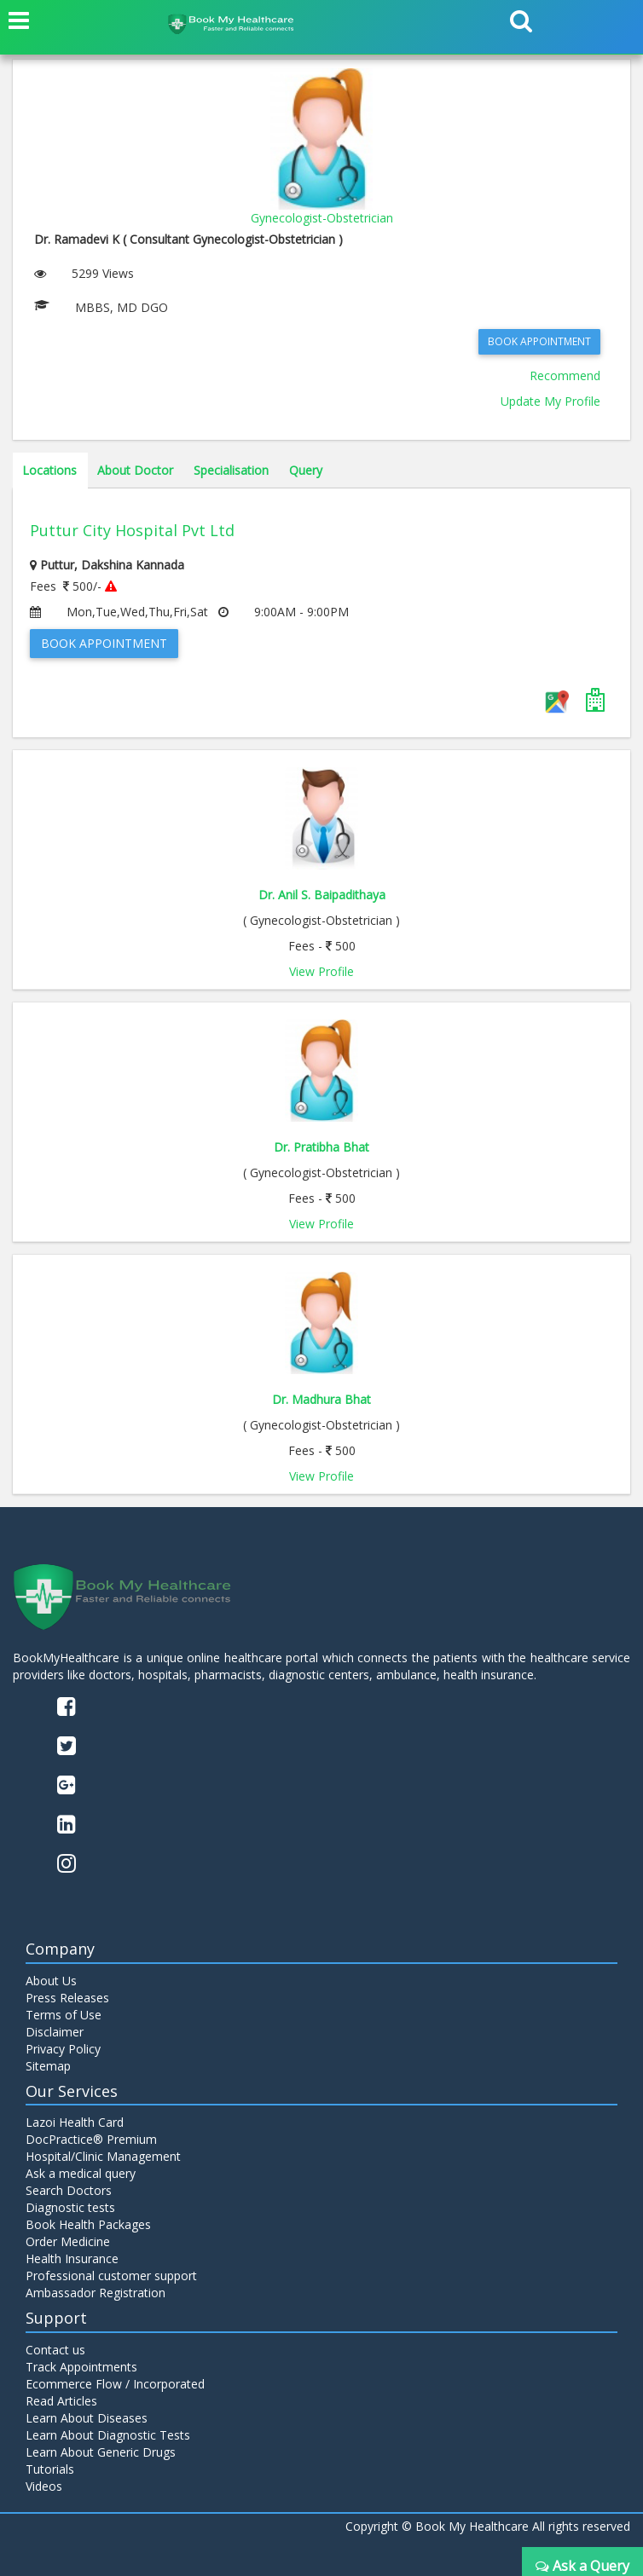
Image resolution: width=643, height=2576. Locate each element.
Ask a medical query (81, 2173)
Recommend (565, 375)
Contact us (55, 2350)
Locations (49, 470)
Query (305, 470)
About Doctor (135, 470)
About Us (51, 1980)
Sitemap (48, 2066)
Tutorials (50, 2469)
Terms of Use (63, 2015)
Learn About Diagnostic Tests (108, 2435)
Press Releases (67, 1998)
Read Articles (61, 2401)
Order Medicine (68, 2241)
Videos (44, 2486)
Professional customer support (111, 2275)
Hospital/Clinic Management (103, 2156)
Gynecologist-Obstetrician (322, 218)
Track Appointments (81, 2367)
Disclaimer (55, 2032)
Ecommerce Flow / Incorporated (115, 2384)
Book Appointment (539, 341)
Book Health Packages (88, 2224)
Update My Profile (550, 401)
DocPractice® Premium (91, 2139)
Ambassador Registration (95, 2292)
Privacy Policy (63, 2049)
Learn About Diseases (87, 2418)
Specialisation (231, 470)
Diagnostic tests (70, 2207)
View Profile (321, 971)
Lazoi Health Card (75, 2122)
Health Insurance (72, 2258)
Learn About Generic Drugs (101, 2452)
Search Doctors (69, 2190)
